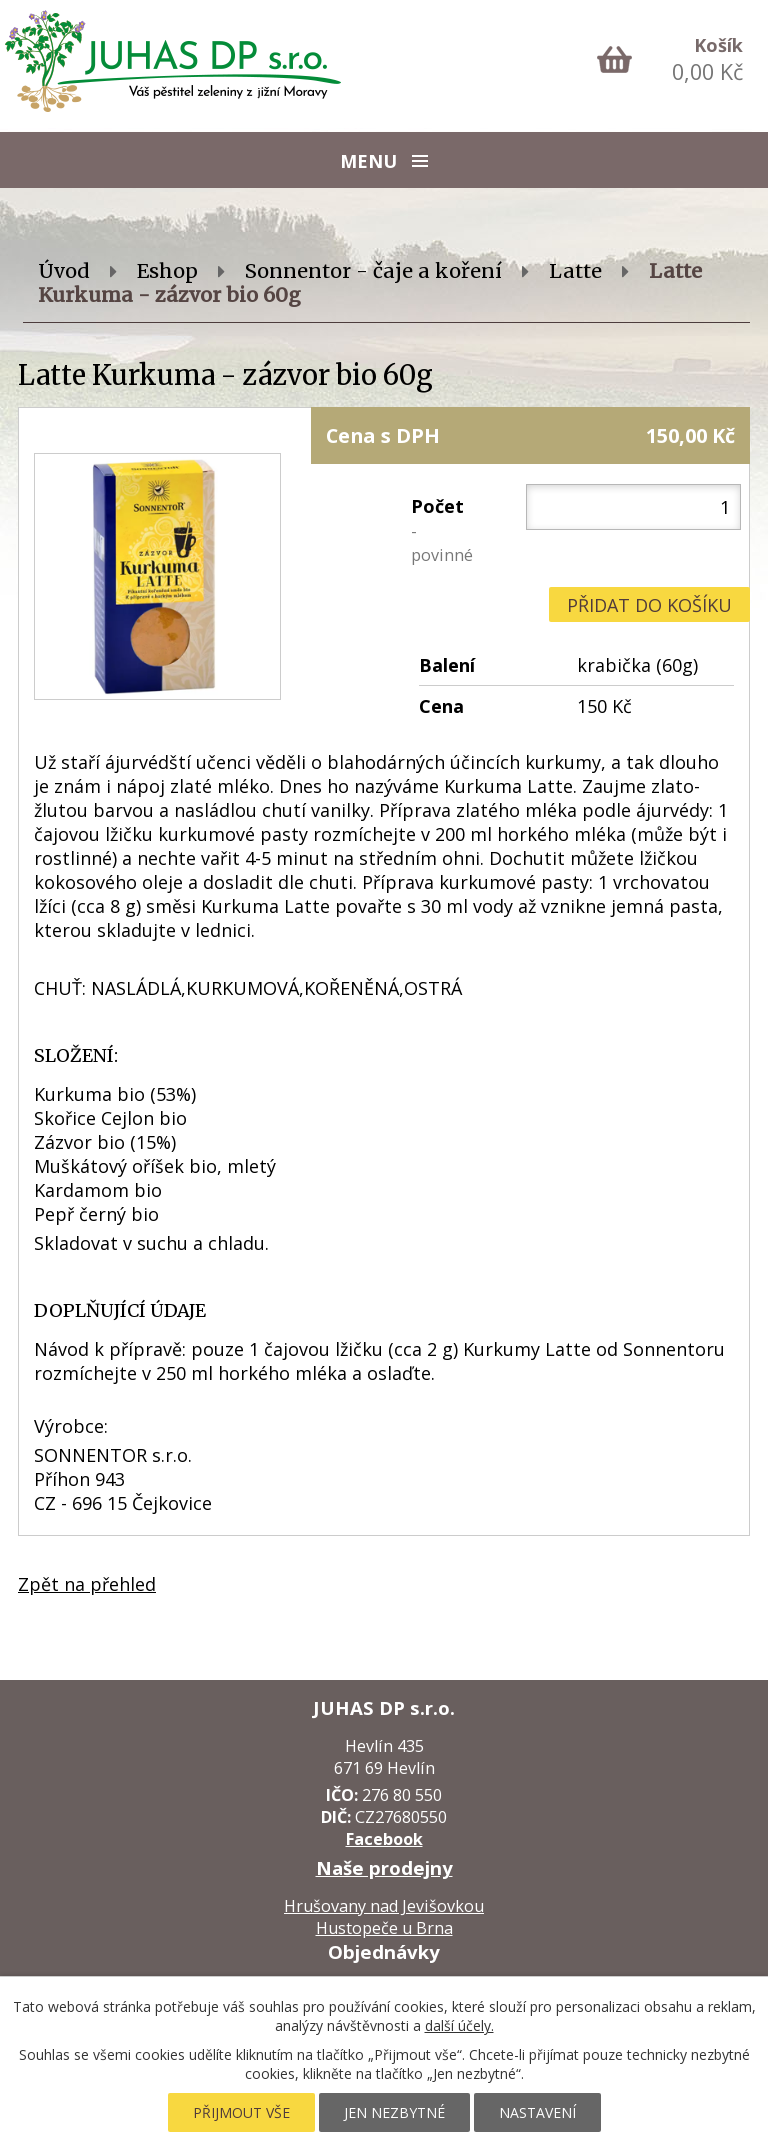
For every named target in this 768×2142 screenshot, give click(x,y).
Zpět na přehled (87, 1584)
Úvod (64, 271)
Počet (442, 530)
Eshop (167, 271)
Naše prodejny (384, 1867)
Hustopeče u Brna (384, 1928)
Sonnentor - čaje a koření (373, 271)
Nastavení (537, 2112)
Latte (575, 271)
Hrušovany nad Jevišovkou (384, 1906)
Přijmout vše (241, 2112)
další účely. (459, 2025)
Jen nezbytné (394, 2112)
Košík (718, 45)
